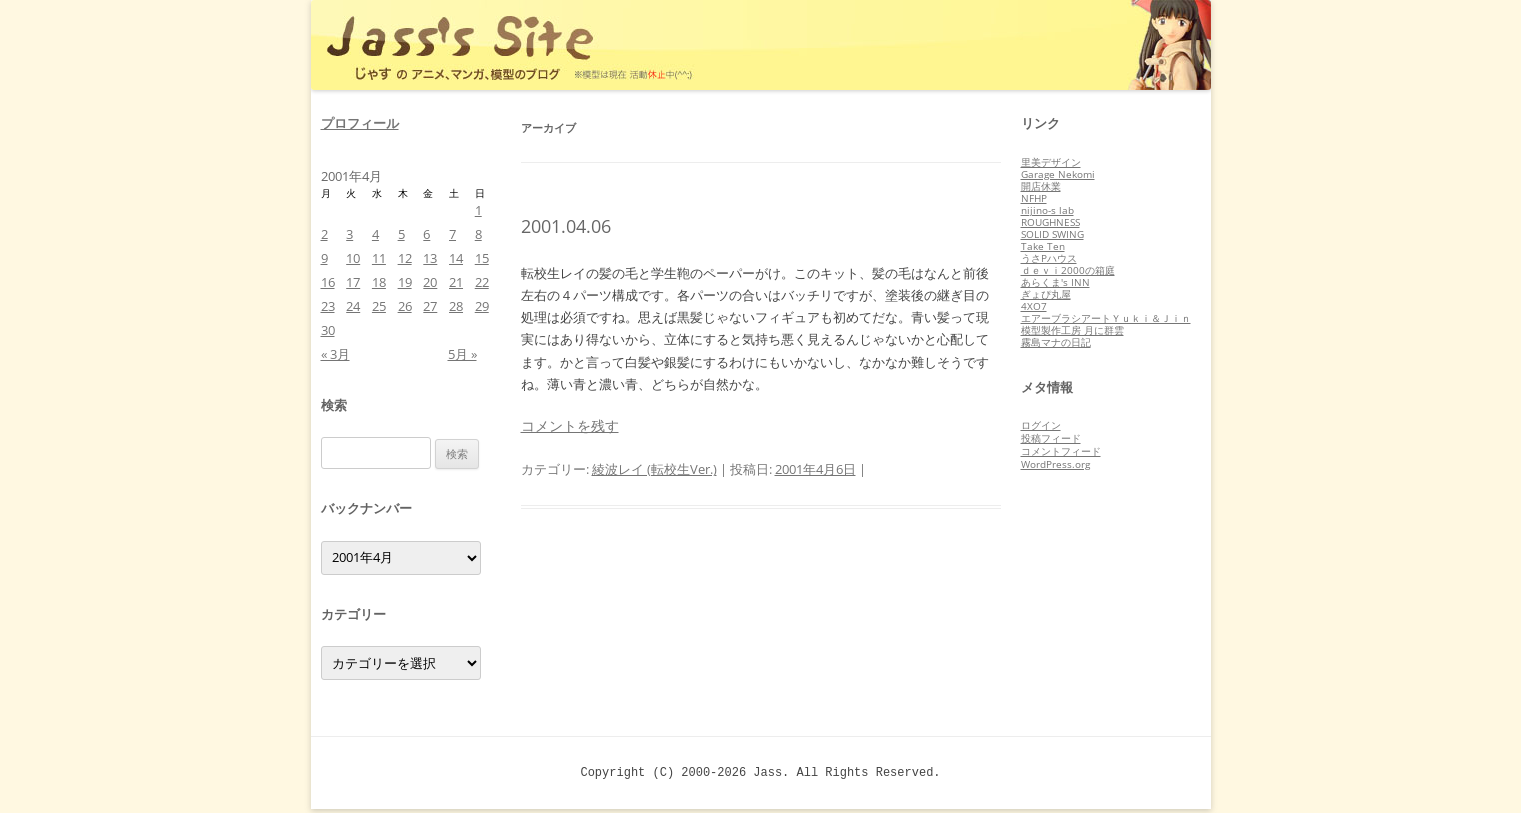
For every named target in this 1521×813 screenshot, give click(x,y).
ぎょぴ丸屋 (1046, 294)
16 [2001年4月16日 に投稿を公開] (328, 282)
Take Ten (1043, 246)
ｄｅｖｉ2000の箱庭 (1068, 270)
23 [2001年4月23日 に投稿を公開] (328, 306)
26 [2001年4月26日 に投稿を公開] (405, 306)
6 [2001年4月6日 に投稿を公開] (426, 234)
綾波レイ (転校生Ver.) (654, 469)
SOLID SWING (1052, 234)
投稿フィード (1051, 438)
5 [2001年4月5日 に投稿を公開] (401, 234)
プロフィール (360, 123)
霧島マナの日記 (1056, 342)
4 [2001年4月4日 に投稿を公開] (375, 234)
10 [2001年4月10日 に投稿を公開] (353, 258)
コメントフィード (1061, 451)
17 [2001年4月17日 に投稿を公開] (353, 282)
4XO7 (1034, 306)
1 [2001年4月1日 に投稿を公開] (478, 210)
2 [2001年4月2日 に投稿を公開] (324, 234)
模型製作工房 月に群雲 (1072, 330)
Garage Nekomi (1058, 174)
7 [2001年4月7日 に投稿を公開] (452, 234)
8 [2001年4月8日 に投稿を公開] (478, 234)
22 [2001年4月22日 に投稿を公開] (482, 282)
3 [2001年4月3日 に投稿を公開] (349, 234)
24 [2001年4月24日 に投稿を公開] (353, 306)
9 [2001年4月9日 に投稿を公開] (324, 258)
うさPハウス (1049, 258)
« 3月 (335, 354)
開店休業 (1041, 186)
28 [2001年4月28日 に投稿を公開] (456, 306)
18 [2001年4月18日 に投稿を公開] (379, 282)
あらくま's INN (1055, 282)
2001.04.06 (566, 226)
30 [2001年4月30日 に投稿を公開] (328, 330)
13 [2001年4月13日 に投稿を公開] (430, 258)
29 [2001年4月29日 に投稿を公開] (482, 306)
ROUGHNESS (1050, 222)
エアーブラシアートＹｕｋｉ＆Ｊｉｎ (1106, 318)
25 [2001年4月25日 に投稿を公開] (379, 306)
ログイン (1041, 425)
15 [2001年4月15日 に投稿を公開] (482, 258)
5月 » (462, 354)
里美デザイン (1051, 162)
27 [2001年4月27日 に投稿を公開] (430, 306)
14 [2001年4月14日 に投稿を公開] (456, 258)
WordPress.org (1055, 464)
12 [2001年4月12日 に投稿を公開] (405, 258)
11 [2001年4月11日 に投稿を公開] (379, 258)
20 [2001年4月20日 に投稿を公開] (430, 282)
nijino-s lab (1047, 210)
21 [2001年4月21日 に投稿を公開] (456, 282)
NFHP (1034, 198)
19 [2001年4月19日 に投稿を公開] (405, 282)
